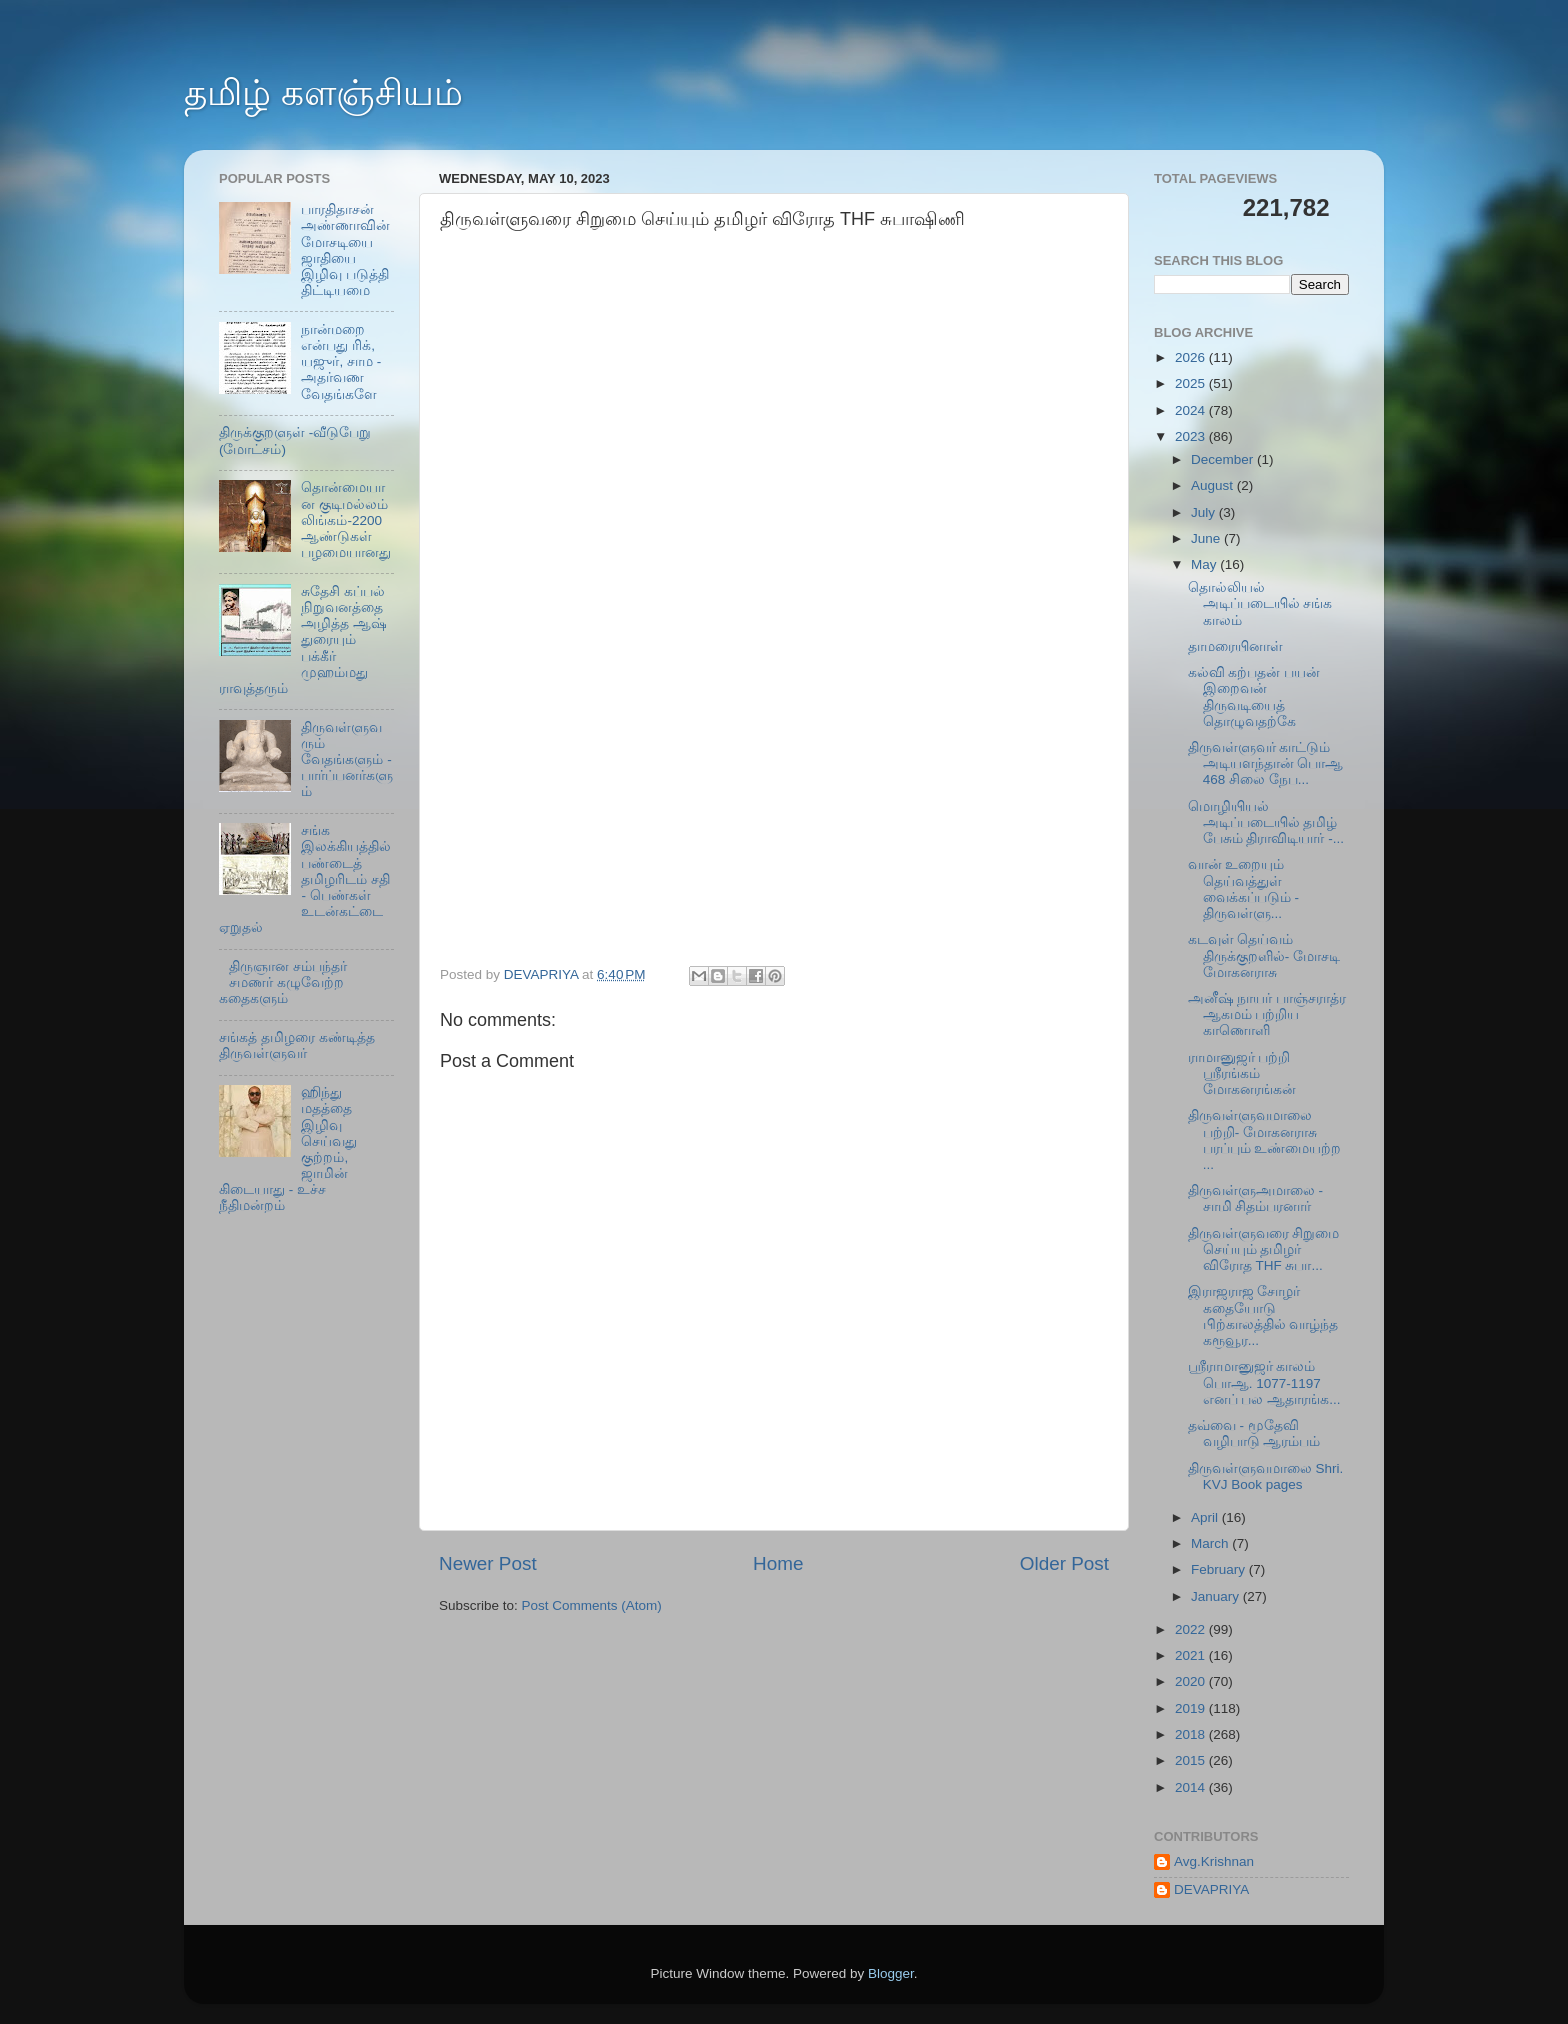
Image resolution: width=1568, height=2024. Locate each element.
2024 (1192, 410)
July (1205, 512)
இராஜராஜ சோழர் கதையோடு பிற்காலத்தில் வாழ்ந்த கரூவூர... (1263, 1316)
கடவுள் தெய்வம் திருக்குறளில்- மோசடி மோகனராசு (1264, 955)
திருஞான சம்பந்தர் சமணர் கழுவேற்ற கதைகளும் (283, 982)
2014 (1192, 1787)
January (1217, 1596)
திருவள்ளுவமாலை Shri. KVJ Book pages (1266, 1476)
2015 (1192, 1760)
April (1206, 1517)
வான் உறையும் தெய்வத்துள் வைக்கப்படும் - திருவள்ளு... (1243, 889)
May (1205, 564)
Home (778, 1563)
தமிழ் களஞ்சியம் (323, 92)
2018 (1192, 1734)
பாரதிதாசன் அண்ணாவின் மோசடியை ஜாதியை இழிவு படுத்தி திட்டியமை (345, 250)
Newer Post (488, 1563)
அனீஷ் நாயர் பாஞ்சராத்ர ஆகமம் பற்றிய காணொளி (1267, 1014)
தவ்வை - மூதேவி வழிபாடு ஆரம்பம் (1254, 1433)
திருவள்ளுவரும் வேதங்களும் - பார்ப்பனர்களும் (347, 760)
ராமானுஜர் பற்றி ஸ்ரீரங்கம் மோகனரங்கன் (1242, 1073)
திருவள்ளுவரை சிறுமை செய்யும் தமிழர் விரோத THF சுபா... (1264, 1249)
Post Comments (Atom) (592, 1605)
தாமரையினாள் (1235, 646)
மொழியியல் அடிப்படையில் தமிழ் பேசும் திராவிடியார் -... (1266, 822)
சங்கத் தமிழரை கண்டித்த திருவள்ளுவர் (297, 1045)
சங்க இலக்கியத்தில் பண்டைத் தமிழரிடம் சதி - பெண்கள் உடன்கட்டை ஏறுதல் (305, 879)
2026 (1192, 357)
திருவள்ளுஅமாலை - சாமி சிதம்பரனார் (1255, 1198)
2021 (1192, 1655)
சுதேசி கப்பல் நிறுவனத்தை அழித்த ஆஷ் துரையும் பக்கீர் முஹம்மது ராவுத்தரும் (303, 640)
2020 (1192, 1681)
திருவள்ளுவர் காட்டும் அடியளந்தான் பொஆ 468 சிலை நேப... (1266, 763)
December (1224, 459)
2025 (1192, 383)
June (1207, 538)
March (1211, 1543)
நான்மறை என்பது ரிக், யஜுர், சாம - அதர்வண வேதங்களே (341, 362)
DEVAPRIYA (1211, 1889)
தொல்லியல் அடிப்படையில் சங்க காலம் (1260, 603)
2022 (1192, 1629)
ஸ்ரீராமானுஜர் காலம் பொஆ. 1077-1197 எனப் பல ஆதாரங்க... (1264, 1382)
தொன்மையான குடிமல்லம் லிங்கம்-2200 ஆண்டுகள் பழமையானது (346, 520)
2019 (1192, 1708)
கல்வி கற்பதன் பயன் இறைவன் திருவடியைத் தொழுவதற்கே (1254, 697)
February (1220, 1569)
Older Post (1064, 1563)
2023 (1192, 436)
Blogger (891, 1973)
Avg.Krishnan (1214, 1861)
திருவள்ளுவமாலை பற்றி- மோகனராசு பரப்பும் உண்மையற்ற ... (1265, 1140)
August (1214, 485)
